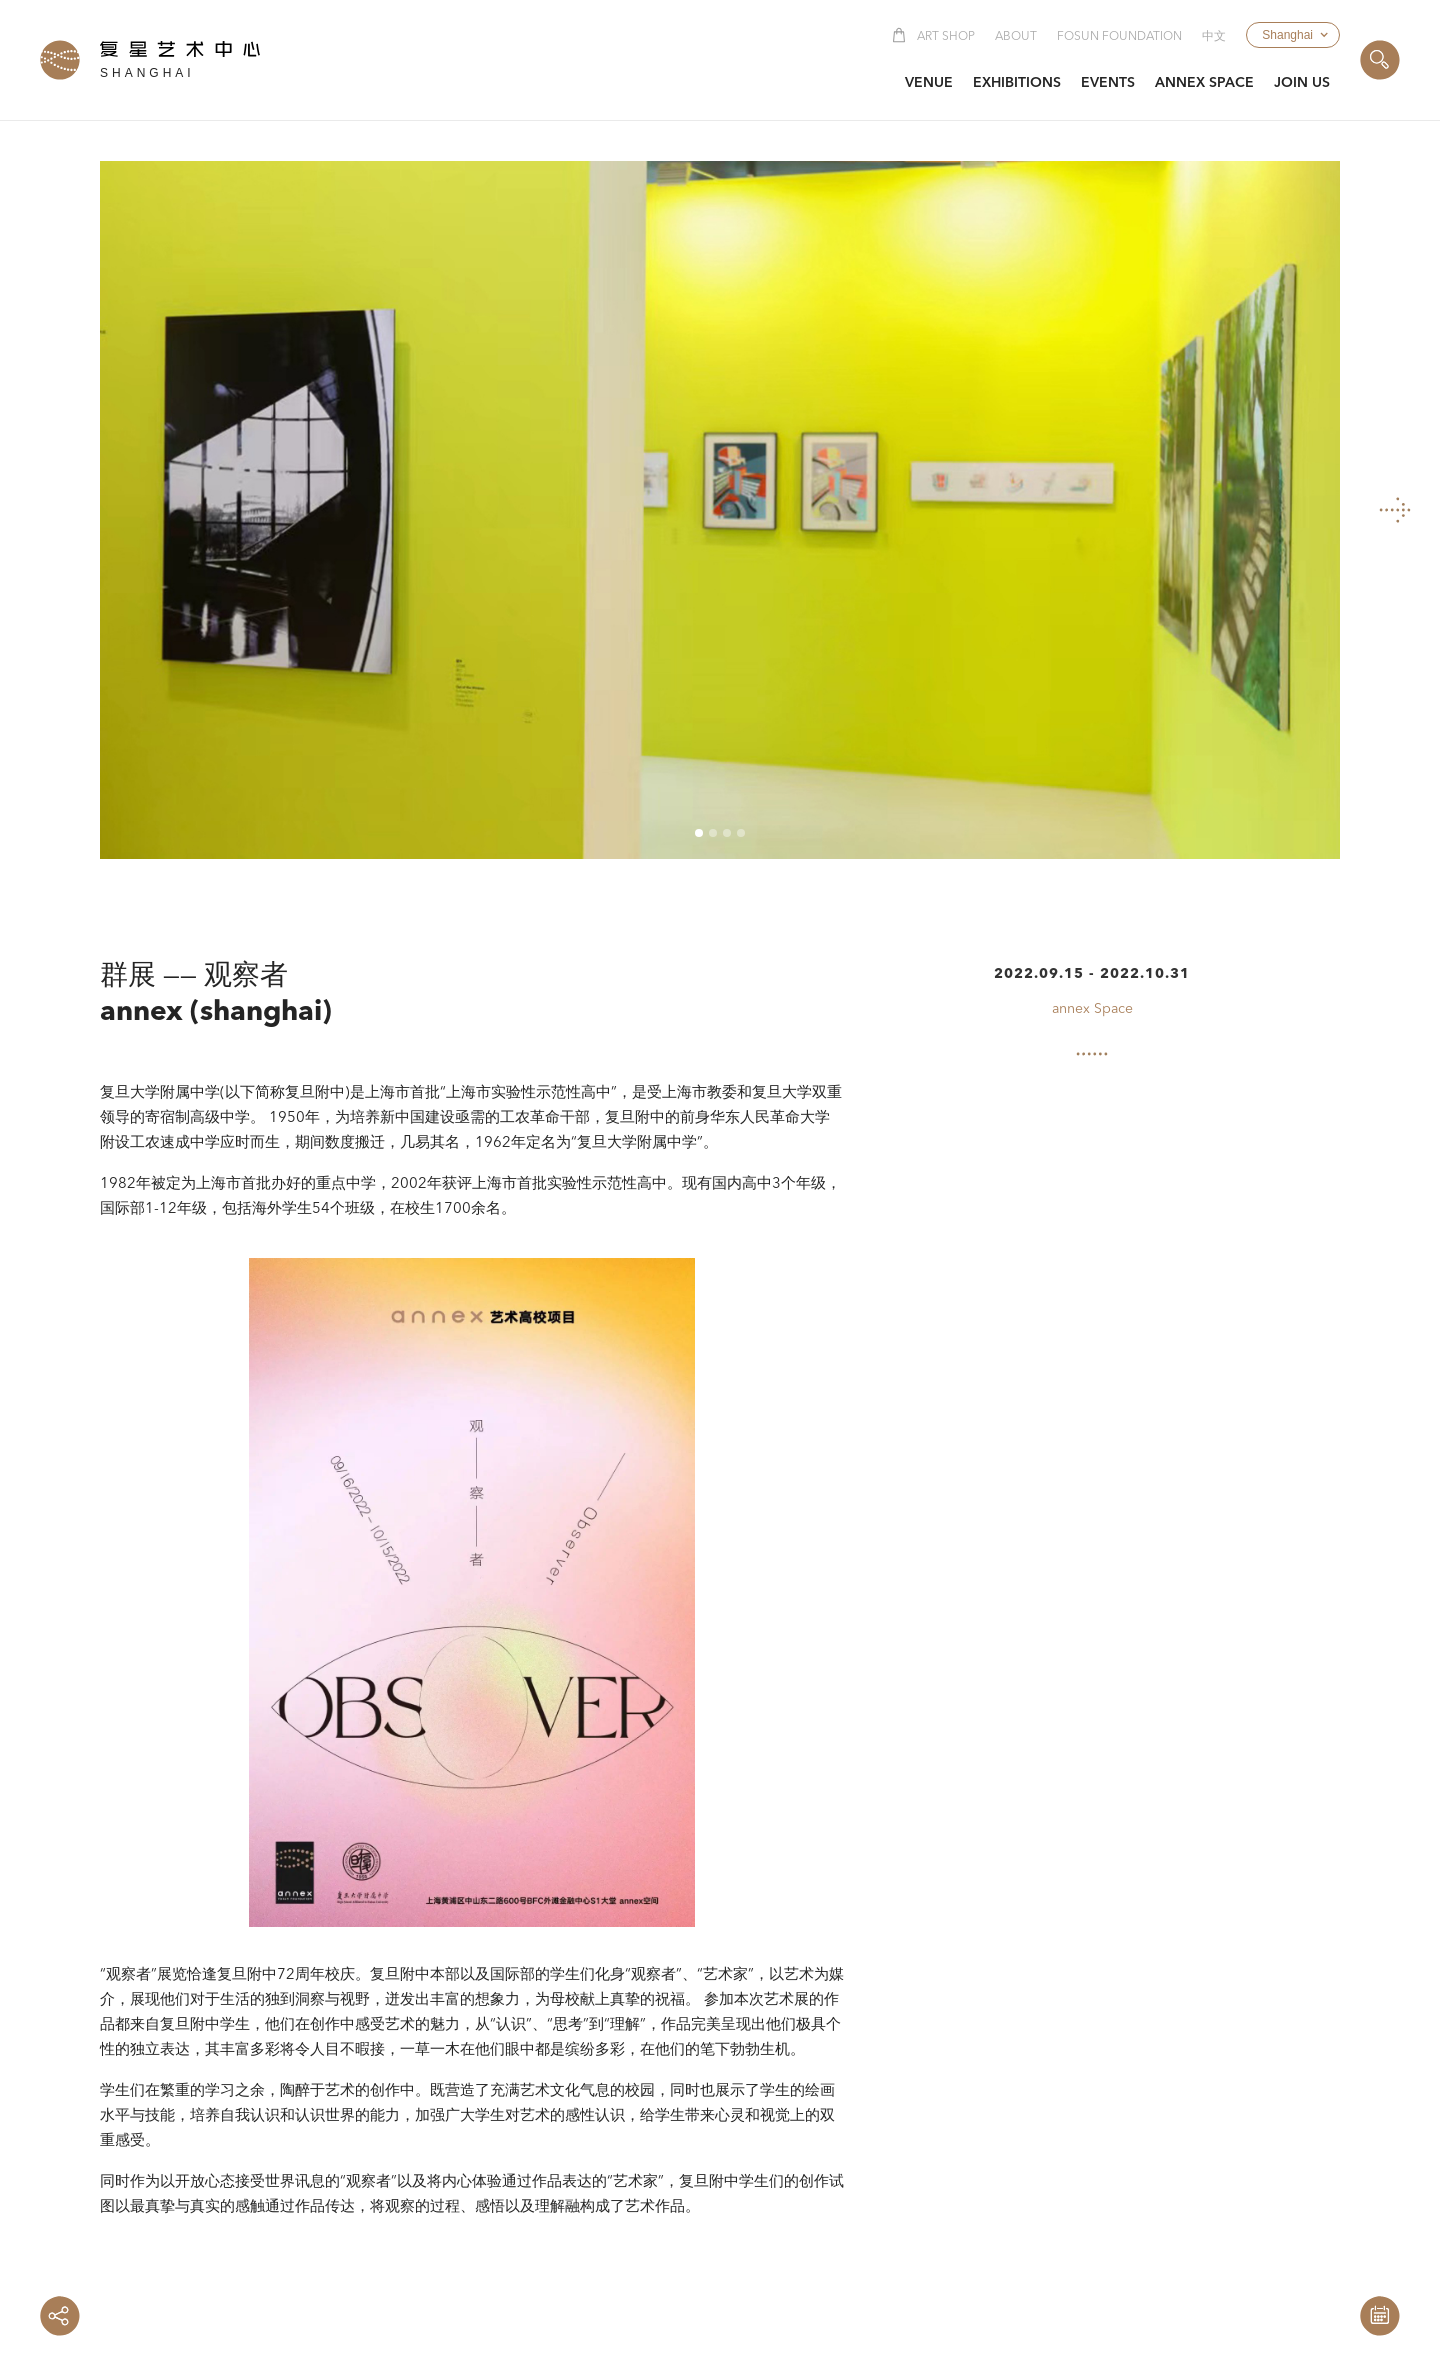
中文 (1214, 37)
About (1016, 37)
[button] (1293, 35)
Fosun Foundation (1119, 37)
